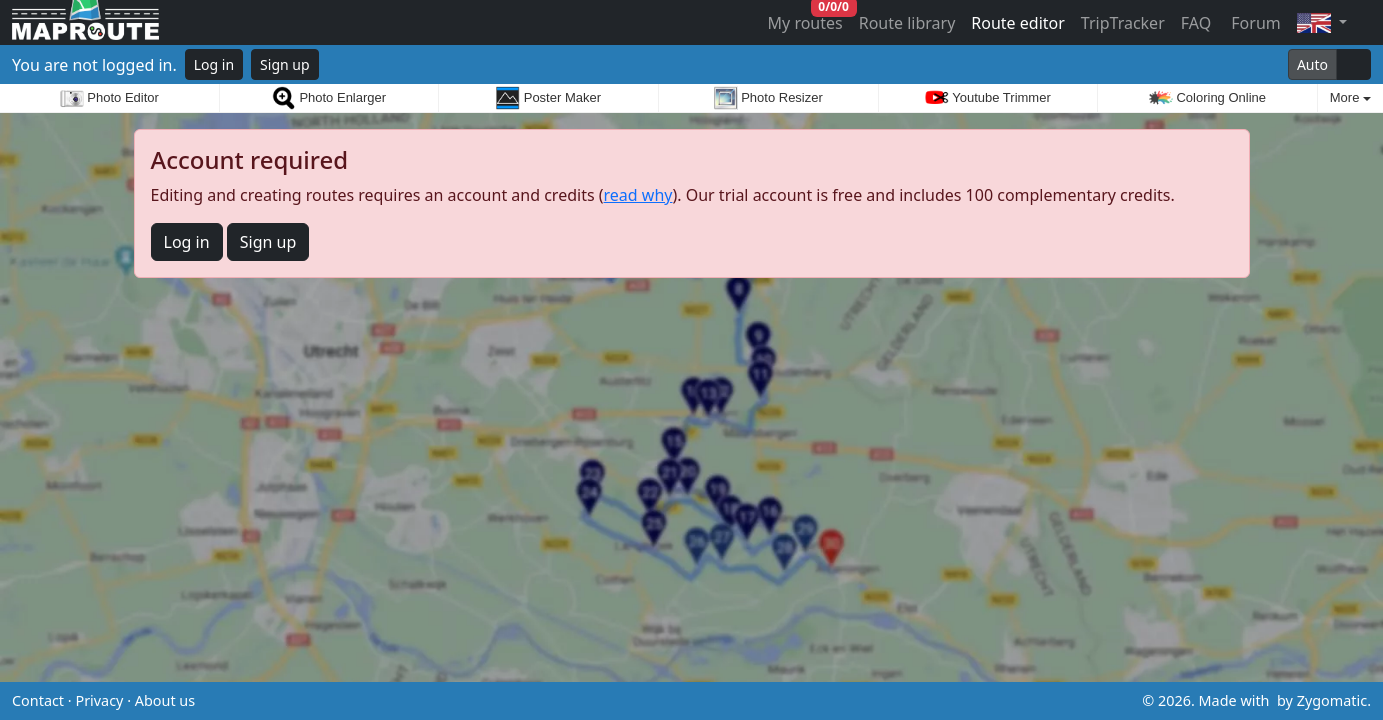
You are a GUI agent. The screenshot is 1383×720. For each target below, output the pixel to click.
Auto (1312, 64)
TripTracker (1123, 23)
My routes (806, 18)
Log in (214, 64)
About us (165, 700)
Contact (38, 700)
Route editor (1018, 23)
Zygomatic (1332, 700)
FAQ (1196, 23)
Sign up (284, 64)
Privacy (99, 700)
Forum (1254, 23)
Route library (907, 23)
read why (638, 195)
